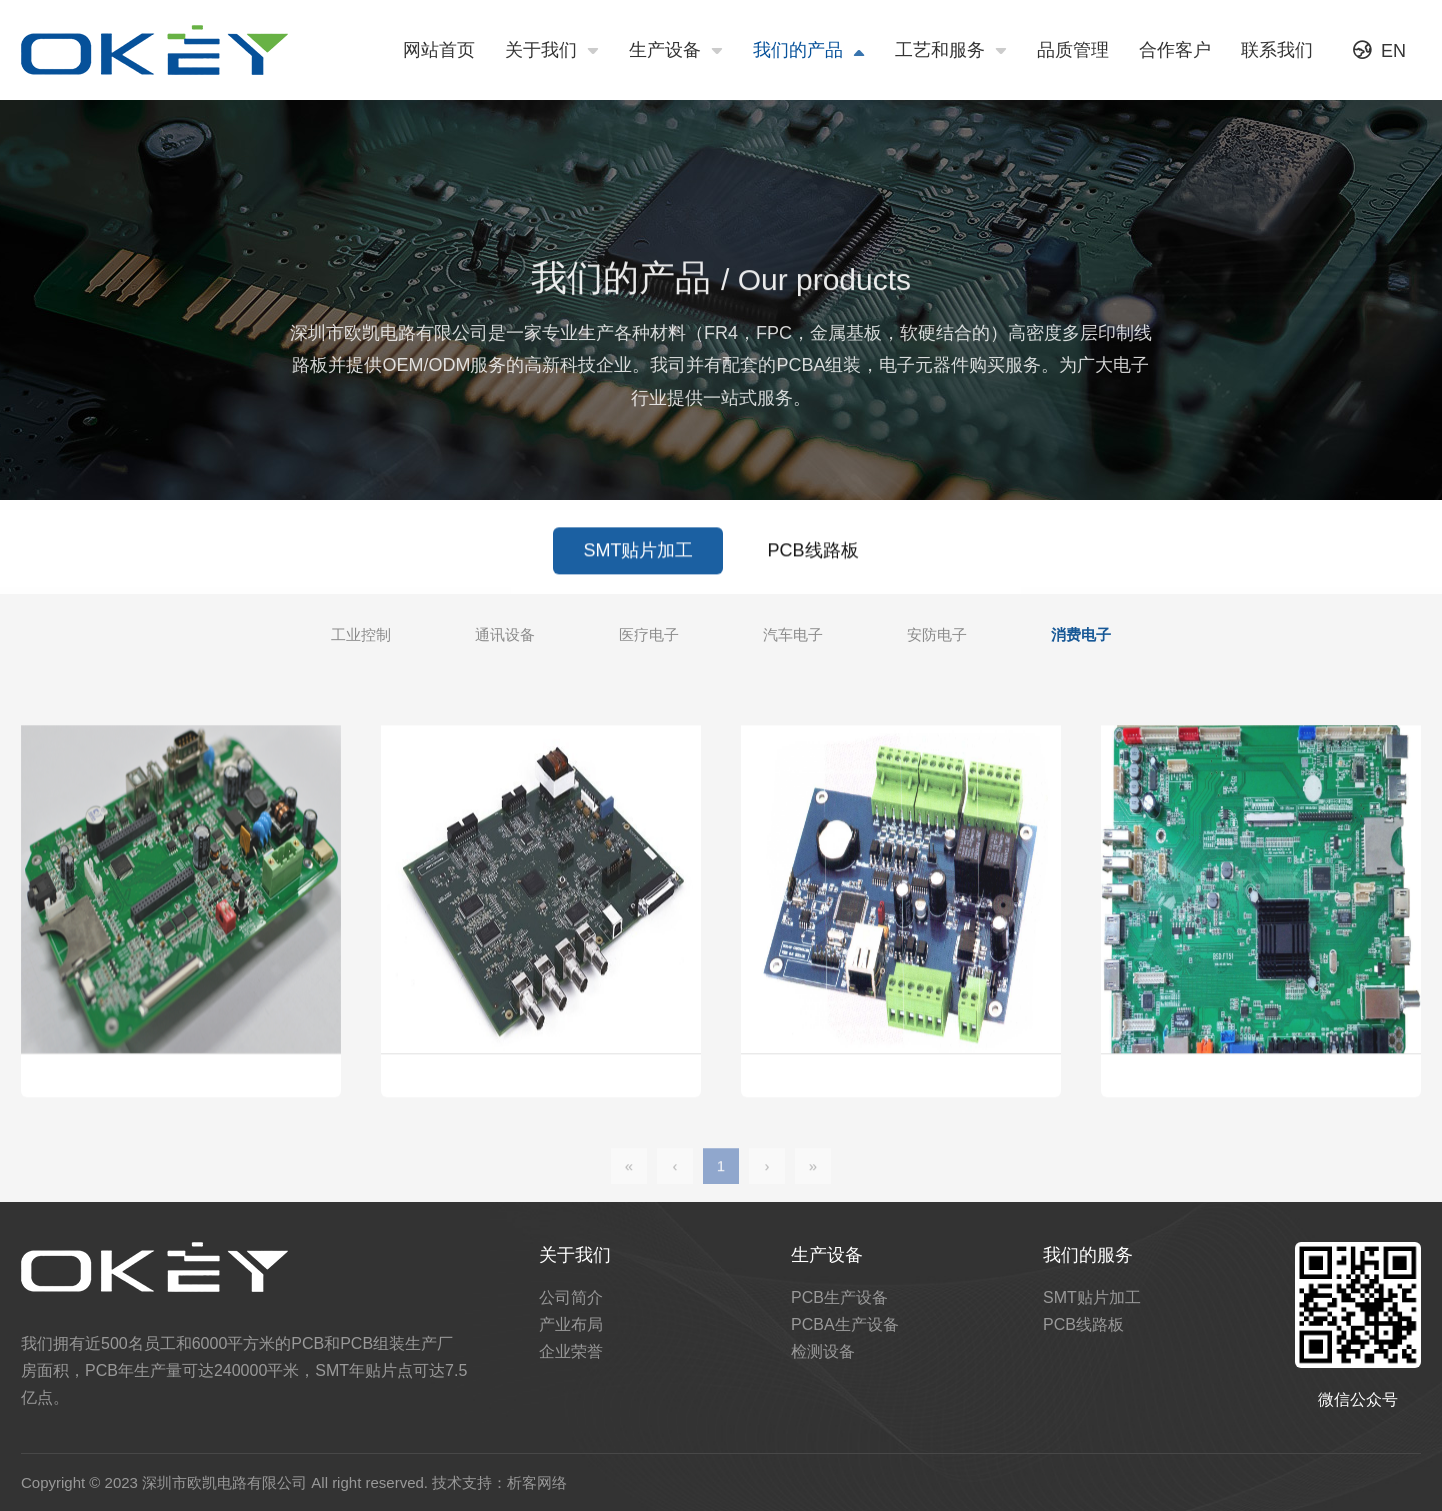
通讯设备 (505, 639)
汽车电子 (793, 639)
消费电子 (1081, 639)
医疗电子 (649, 639)
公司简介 (571, 1297)
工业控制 (361, 639)
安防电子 (937, 639)
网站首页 (439, 50)
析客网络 (537, 1482)
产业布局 (571, 1324)
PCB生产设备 (839, 1297)
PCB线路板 (813, 560)
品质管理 (1073, 50)
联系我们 (1277, 50)
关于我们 (552, 51)
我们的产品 (809, 51)
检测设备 (823, 1351)
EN (1379, 50)
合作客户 (1175, 50)
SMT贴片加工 (638, 560)
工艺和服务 (951, 51)
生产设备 (676, 51)
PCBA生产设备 (845, 1324)
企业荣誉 (571, 1351)
